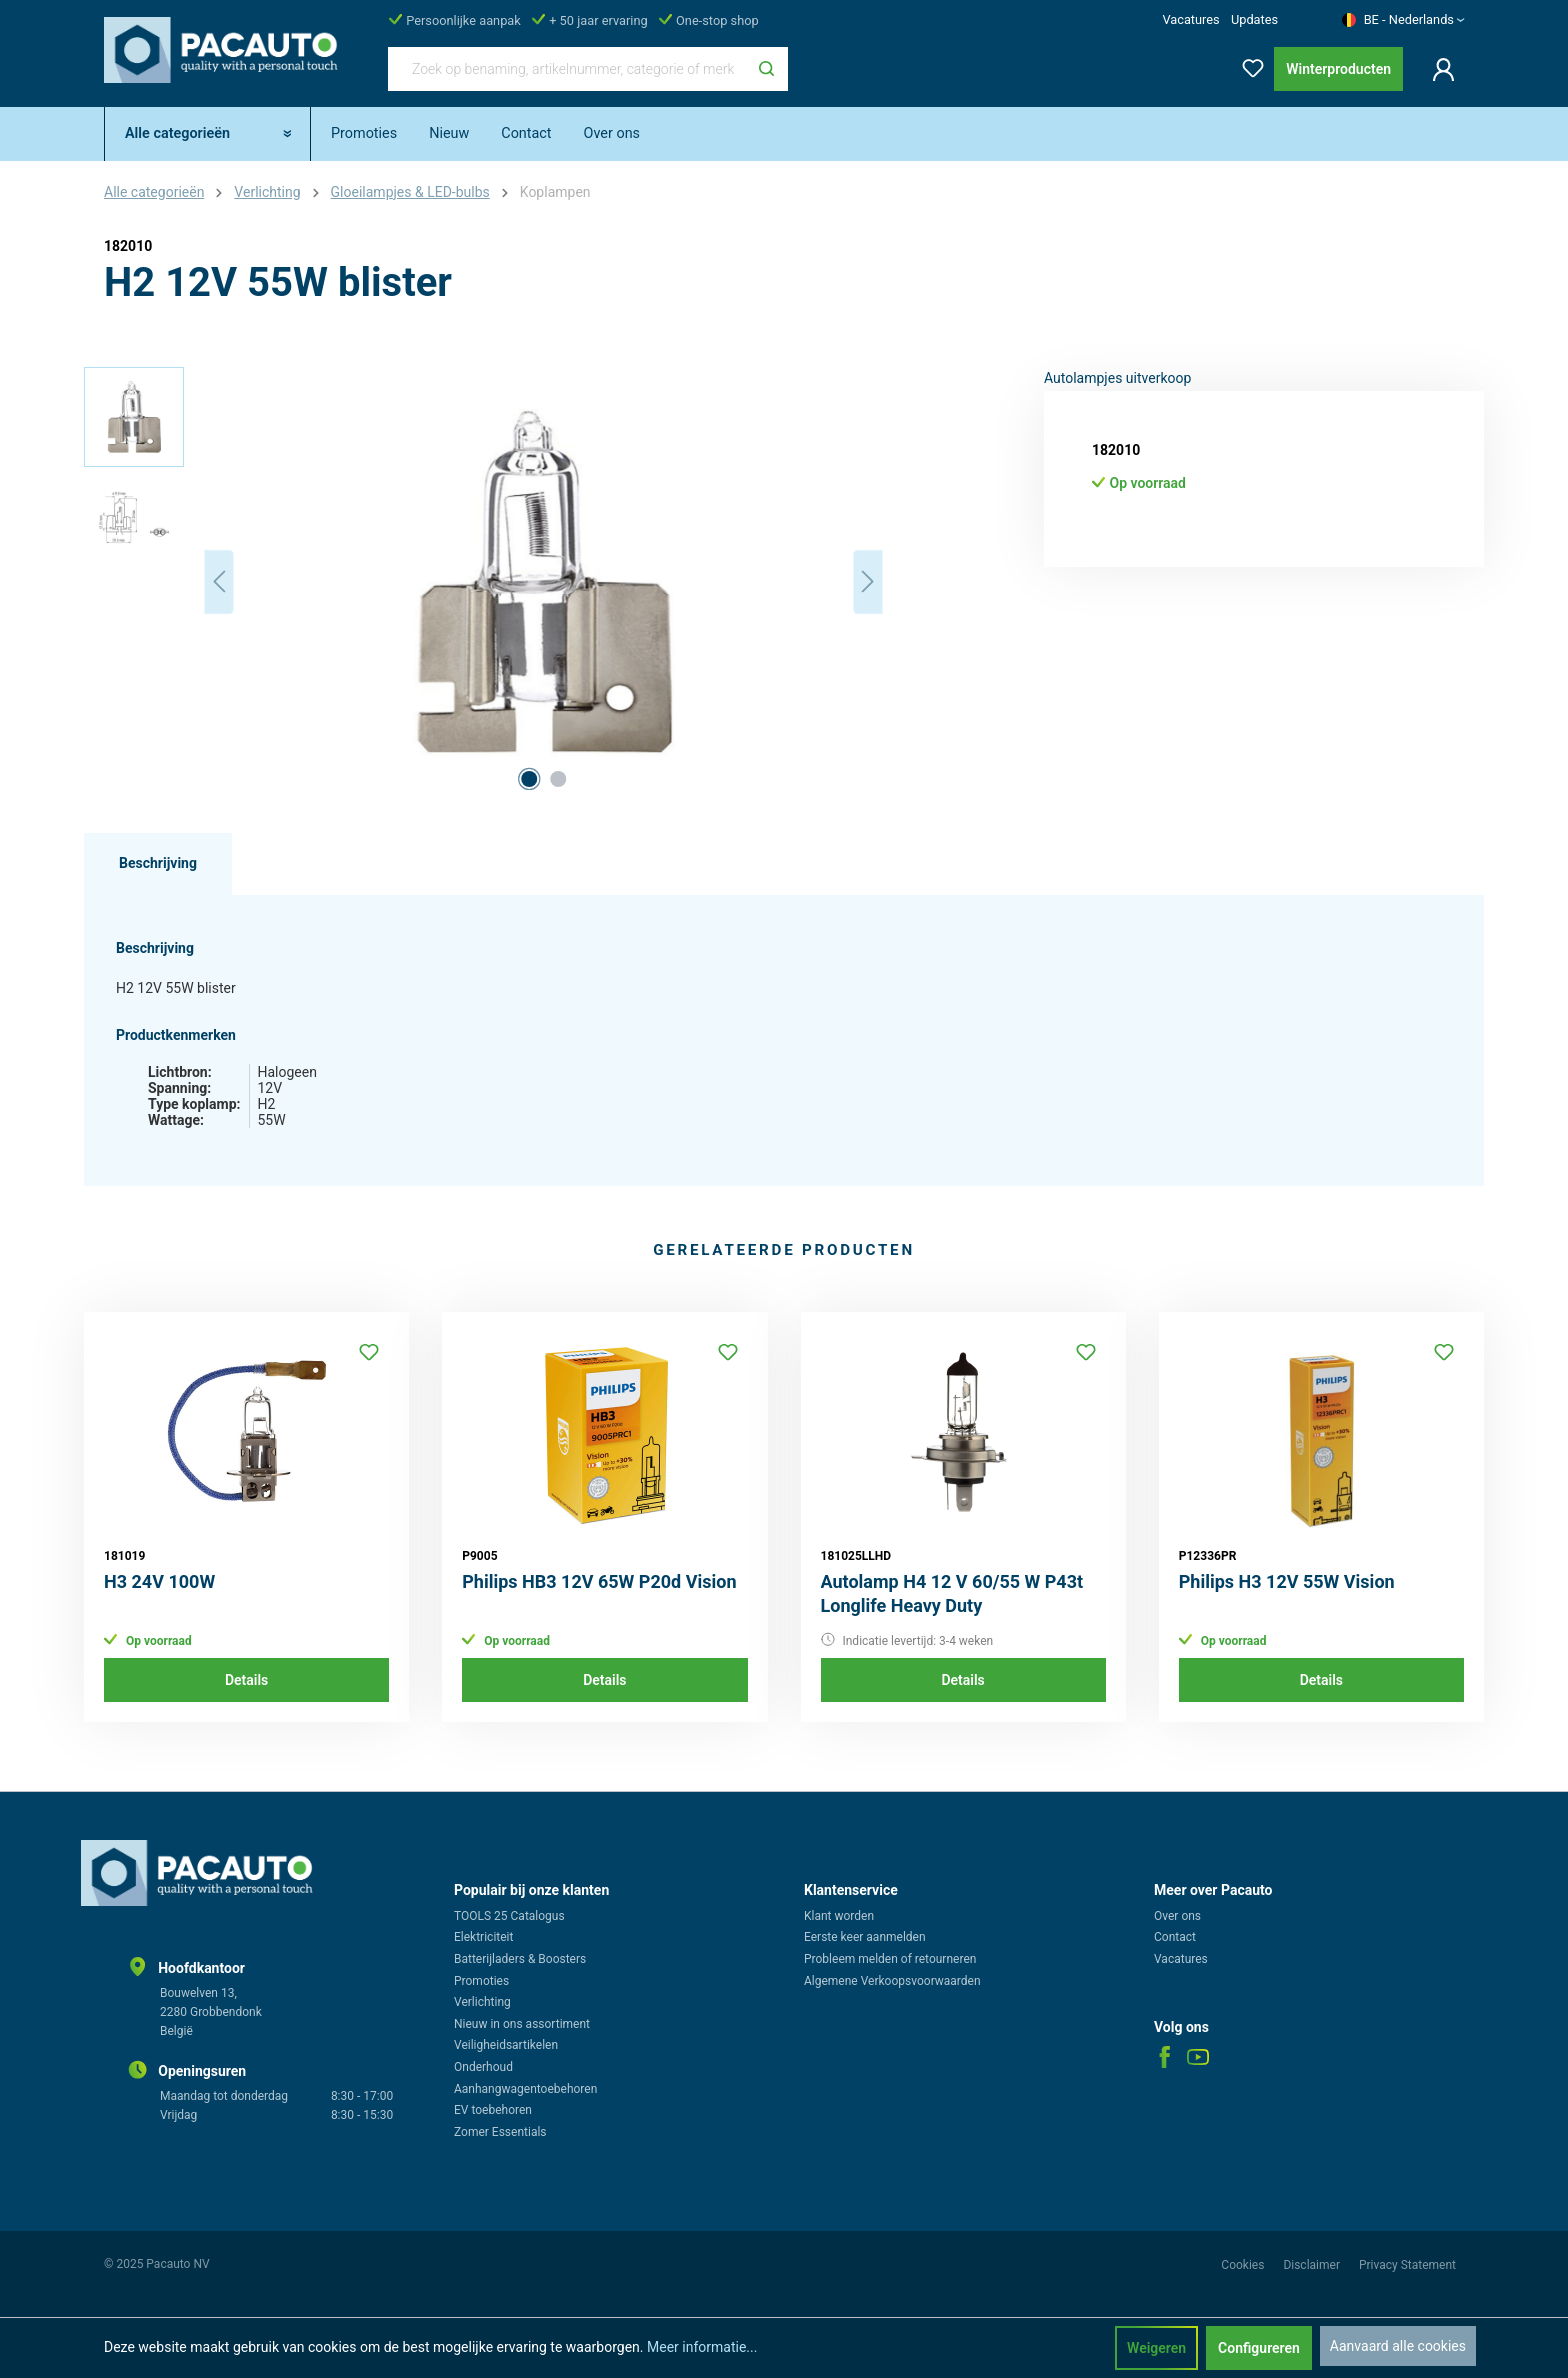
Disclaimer (1313, 2265)
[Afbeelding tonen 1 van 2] (529, 779)
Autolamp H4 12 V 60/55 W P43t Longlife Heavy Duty (952, 1593)
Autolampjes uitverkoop (1117, 378)
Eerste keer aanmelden (865, 1937)
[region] (484, 582)
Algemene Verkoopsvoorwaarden (892, 1981)
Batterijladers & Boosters (520, 1959)
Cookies (1244, 2265)
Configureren (1259, 2348)
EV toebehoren (493, 2110)
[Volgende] (868, 581)
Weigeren (1156, 2348)
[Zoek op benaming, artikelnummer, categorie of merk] (567, 69)
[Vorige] (219, 581)
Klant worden (839, 1916)
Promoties (481, 1981)
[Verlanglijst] (1247, 64)
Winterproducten (1338, 69)
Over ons (1177, 1916)
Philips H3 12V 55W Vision (1287, 1581)
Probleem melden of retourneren (890, 1959)
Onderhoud (483, 2067)
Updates (1254, 19)
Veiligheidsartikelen (506, 2045)
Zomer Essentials (500, 2132)
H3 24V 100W (159, 1581)
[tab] (158, 864)
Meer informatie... (702, 2347)
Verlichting (482, 2002)
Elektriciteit (483, 1937)
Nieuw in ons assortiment (522, 2024)
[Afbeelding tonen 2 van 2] (558, 779)
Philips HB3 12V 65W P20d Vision (599, 1581)
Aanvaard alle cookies (1398, 2346)
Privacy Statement (1407, 2265)
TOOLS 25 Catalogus (509, 1916)
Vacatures (1190, 19)
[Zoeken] (766, 69)
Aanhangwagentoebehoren (525, 2089)
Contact (1175, 1937)
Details (246, 1680)
